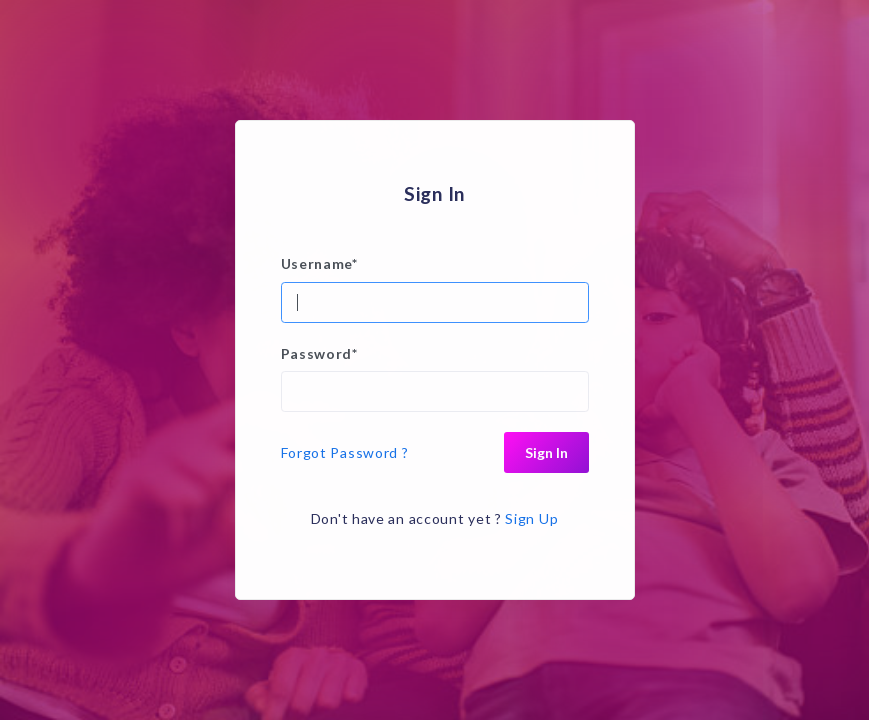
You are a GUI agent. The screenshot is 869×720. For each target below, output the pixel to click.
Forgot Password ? (345, 452)
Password (319, 353)
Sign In (546, 452)
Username (319, 263)
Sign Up (531, 518)
